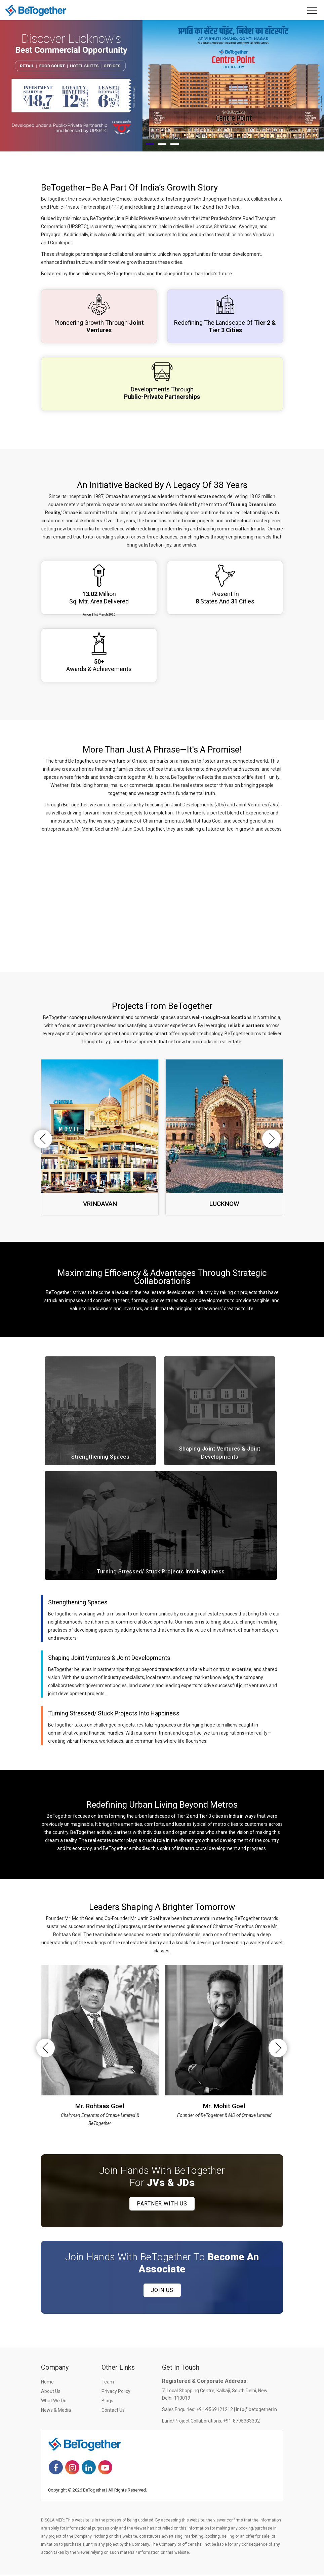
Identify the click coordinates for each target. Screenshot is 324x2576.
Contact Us (113, 2411)
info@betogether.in (256, 2410)
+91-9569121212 (214, 2410)
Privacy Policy (116, 2392)
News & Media (56, 2411)
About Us (50, 2392)
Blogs (107, 2402)
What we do (54, 2402)
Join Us (162, 2291)
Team (108, 2383)
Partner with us (162, 2205)
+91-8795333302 (241, 2422)
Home (47, 2383)
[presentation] (40, 1139)
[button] (150, 145)
